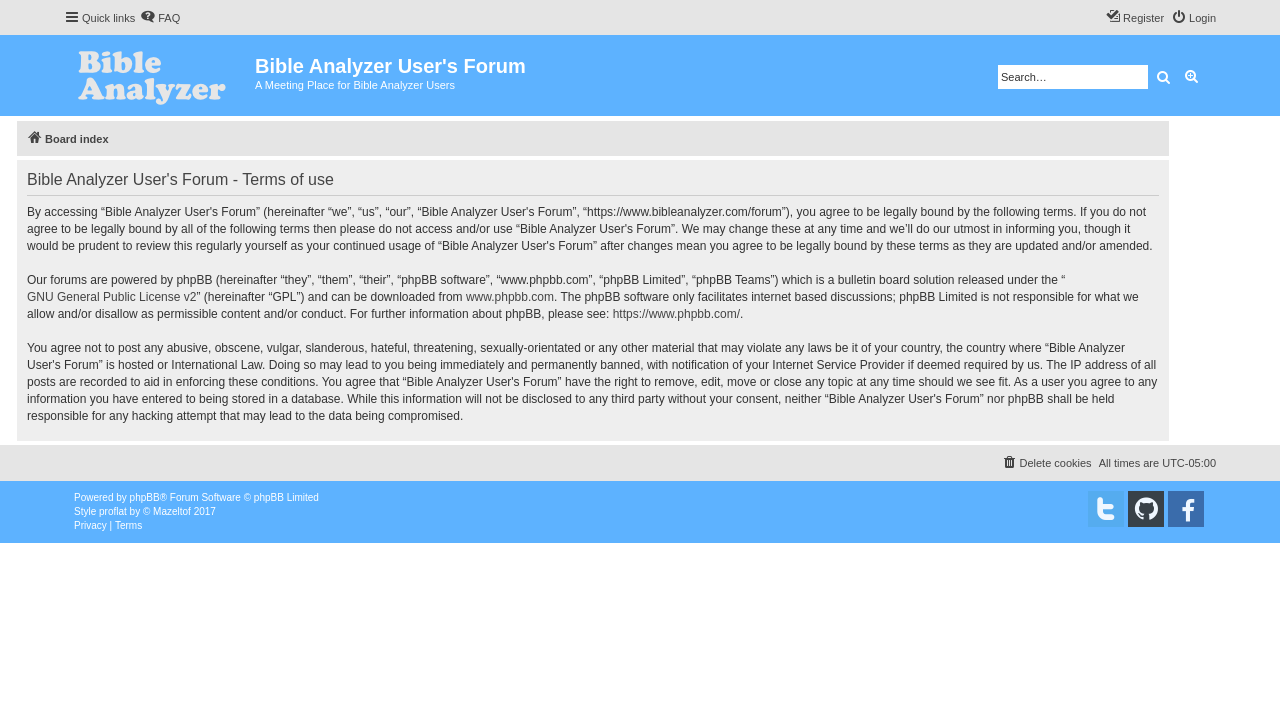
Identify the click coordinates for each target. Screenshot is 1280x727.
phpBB (145, 497)
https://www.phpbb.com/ (676, 314)
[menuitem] (160, 18)
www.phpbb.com (510, 297)
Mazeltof (172, 511)
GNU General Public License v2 (111, 297)
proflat (113, 511)
